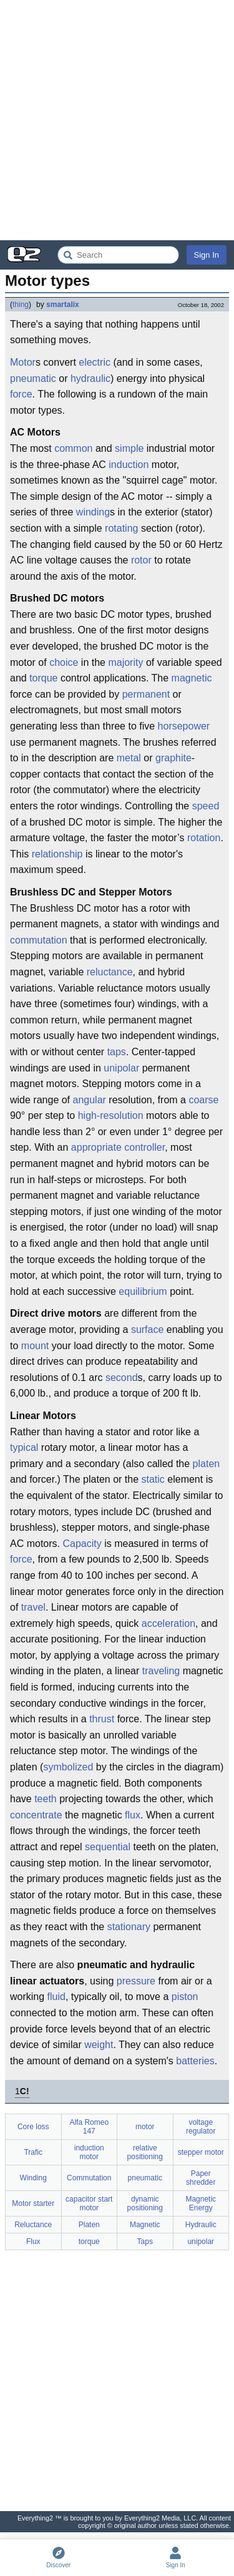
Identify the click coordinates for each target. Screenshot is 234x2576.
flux (132, 1815)
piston (185, 1996)
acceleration (168, 1623)
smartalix (62, 304)
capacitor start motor (89, 2203)
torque (43, 678)
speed (206, 806)
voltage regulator (200, 2126)
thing (20, 304)
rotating (121, 528)
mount (35, 1345)
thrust (101, 1719)
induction (129, 464)
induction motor (89, 2152)
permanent (146, 694)
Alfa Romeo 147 (89, 2126)
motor (145, 2126)
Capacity (81, 1543)
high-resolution (111, 1115)
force (21, 394)
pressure (136, 1981)
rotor (141, 560)
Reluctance (33, 2224)
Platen (89, 2224)
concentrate (36, 1815)
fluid (56, 1996)
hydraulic (90, 378)
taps (116, 1051)
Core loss (33, 2126)
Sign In (206, 255)
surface (147, 1329)
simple (129, 448)
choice (63, 662)
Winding (33, 2178)
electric (94, 362)
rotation (203, 837)
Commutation (89, 2178)
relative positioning (145, 2152)
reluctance (110, 972)
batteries (195, 2061)
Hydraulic (201, 2224)
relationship (57, 854)
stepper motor (201, 2152)
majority (125, 662)
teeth (45, 1798)
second (121, 1377)
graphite (173, 758)
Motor (23, 362)
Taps (145, 2241)
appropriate (96, 1147)
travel (33, 1607)
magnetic (192, 678)
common (73, 448)
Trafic (33, 2152)
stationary (128, 1926)
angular (89, 1100)
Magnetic (145, 2224)
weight (98, 2044)
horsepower (184, 726)
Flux (33, 2241)
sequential (107, 1847)
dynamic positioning (145, 2203)
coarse (203, 1100)
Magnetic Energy (200, 2203)
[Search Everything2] (118, 255)
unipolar (121, 1068)
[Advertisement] (117, 120)
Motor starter (33, 2203)
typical (24, 1447)
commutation (38, 940)
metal (129, 758)
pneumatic (33, 378)
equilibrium (143, 1291)
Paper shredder (200, 2178)
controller (144, 1147)
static (153, 1479)
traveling (161, 1671)
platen (206, 1463)
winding (93, 512)
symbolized (68, 1767)
